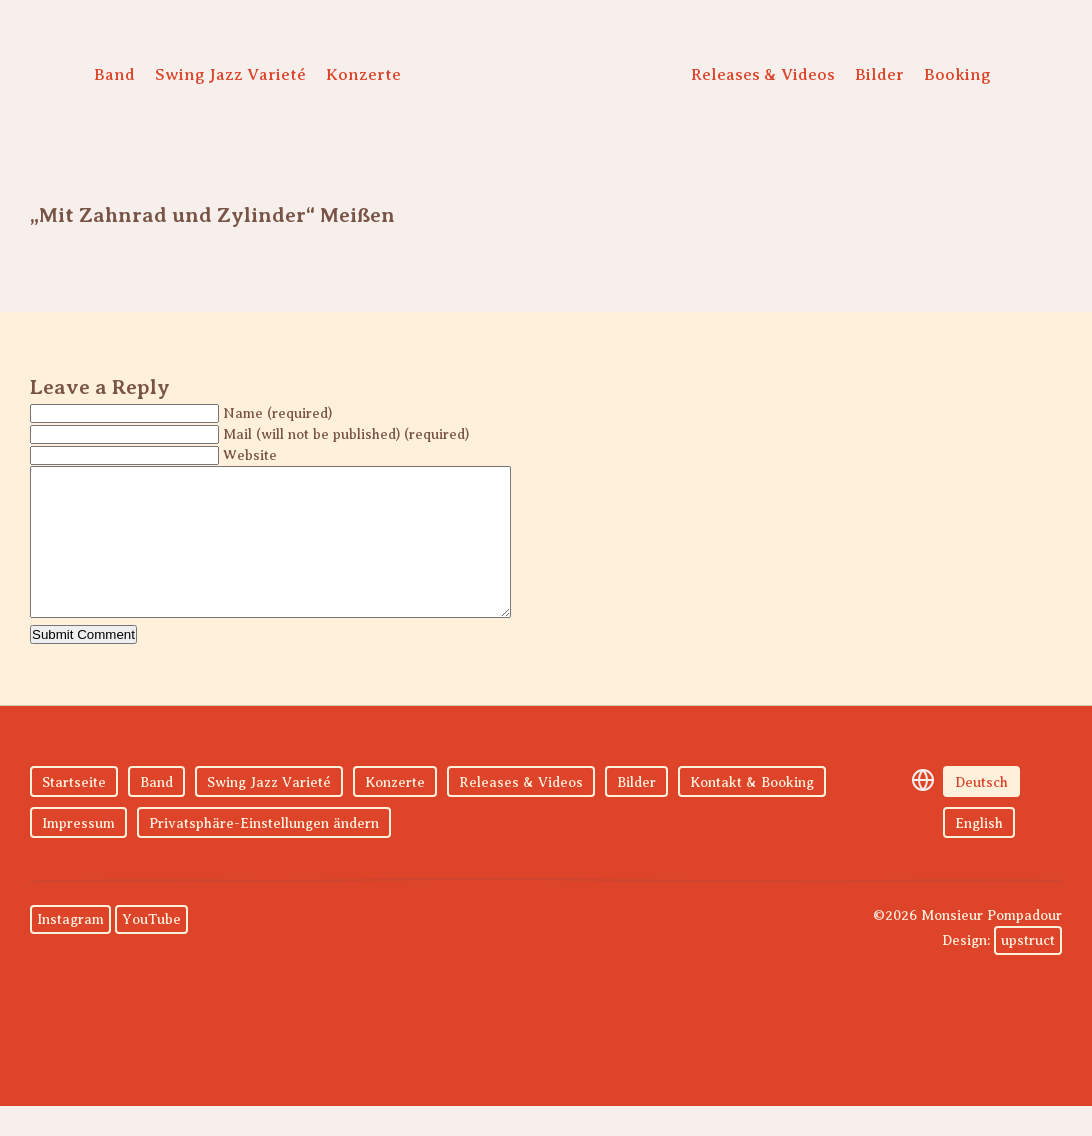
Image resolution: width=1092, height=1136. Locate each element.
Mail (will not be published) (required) (346, 434)
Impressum (78, 853)
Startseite (74, 812)
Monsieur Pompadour (541, 80)
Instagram (70, 949)
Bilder (879, 74)
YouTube (151, 949)
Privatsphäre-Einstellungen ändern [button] (264, 853)
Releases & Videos (763, 74)
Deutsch (981, 812)
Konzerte (363, 74)
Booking (957, 74)
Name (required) (277, 413)
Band (114, 74)
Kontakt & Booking (752, 812)
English (979, 853)
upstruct (1028, 970)
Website (250, 455)
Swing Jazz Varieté (230, 74)
